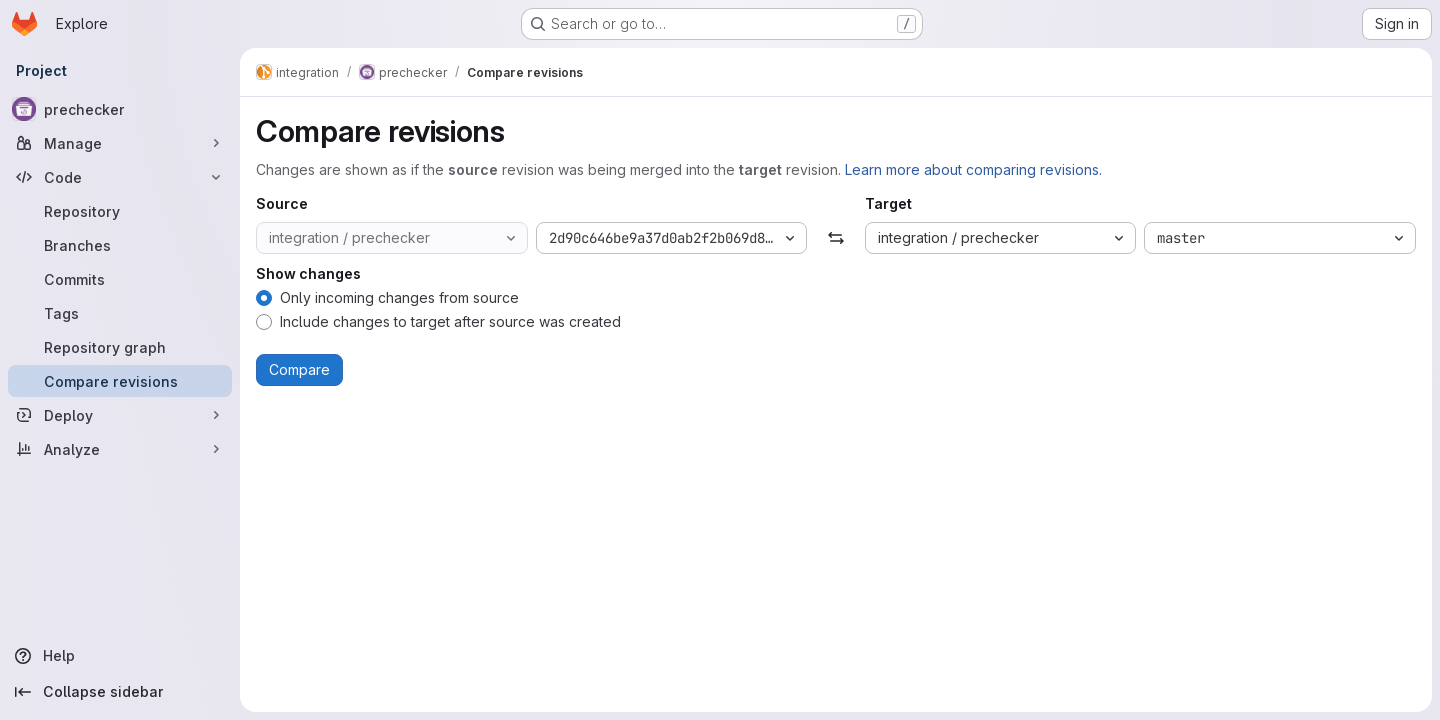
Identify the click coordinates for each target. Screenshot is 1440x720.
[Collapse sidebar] (120, 692)
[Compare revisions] (120, 381)
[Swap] (835, 238)
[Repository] (120, 211)
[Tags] (120, 313)
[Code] (120, 177)
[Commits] (120, 279)
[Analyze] (120, 449)
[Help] (120, 656)
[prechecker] (120, 109)
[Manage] (120, 143)
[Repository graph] (120, 347)
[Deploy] (120, 415)
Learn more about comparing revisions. (973, 169)
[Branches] (120, 245)
